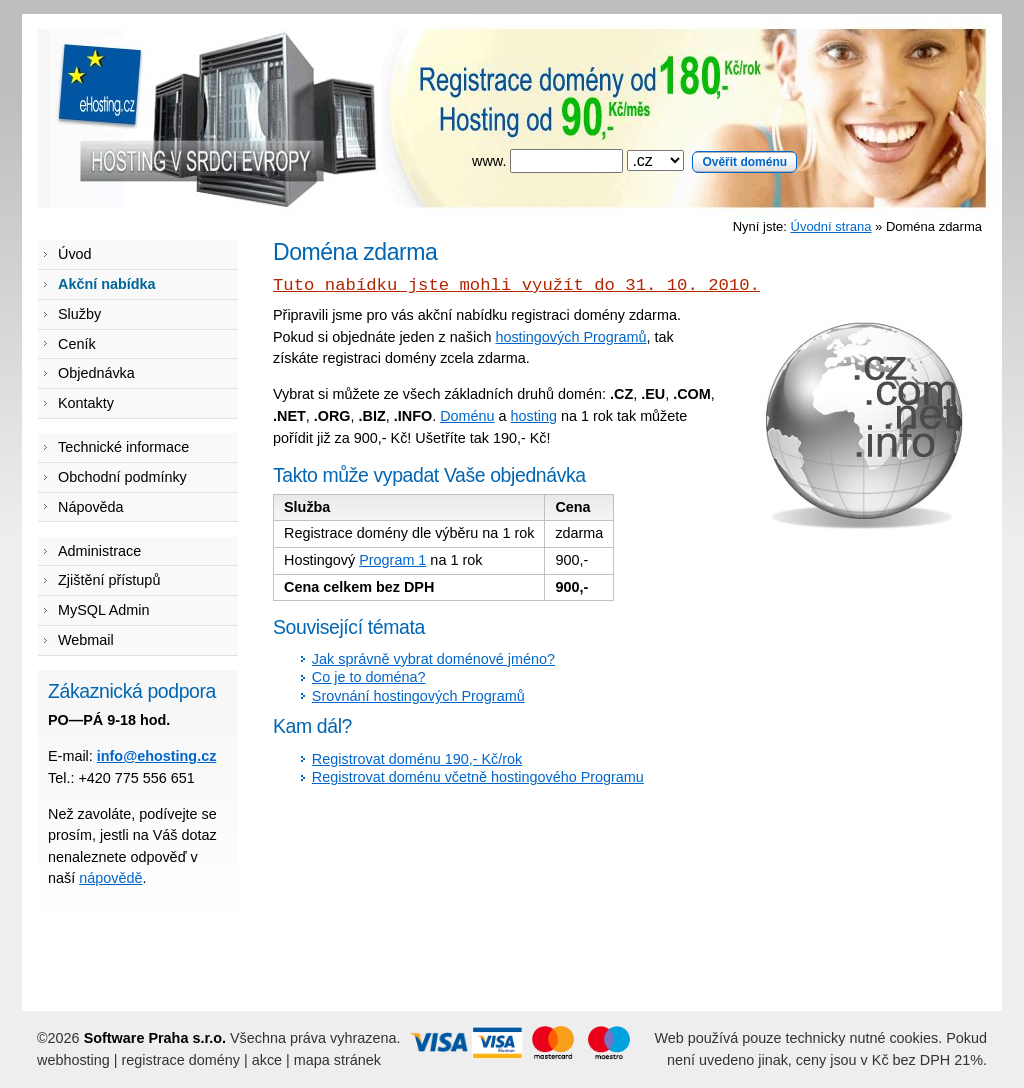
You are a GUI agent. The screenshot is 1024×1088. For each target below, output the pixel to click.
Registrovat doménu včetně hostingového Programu (478, 777)
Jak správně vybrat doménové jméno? (433, 659)
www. (634, 161)
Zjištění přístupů (109, 580)
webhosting (73, 1060)
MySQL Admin (103, 610)
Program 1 (392, 560)
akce (267, 1060)
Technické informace (123, 447)
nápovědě (110, 878)
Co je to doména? (369, 677)
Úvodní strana (831, 226)
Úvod (75, 254)
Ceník (77, 344)
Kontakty (86, 403)
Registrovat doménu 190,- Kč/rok (417, 759)
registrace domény (181, 1060)
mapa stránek (337, 1060)
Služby (79, 314)
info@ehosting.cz (157, 756)
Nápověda (91, 507)
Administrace (99, 551)
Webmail (86, 640)
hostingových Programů (570, 337)
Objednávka (96, 373)
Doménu (467, 416)
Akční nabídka (107, 284)
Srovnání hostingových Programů (418, 696)
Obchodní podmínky (122, 477)
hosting (534, 416)
